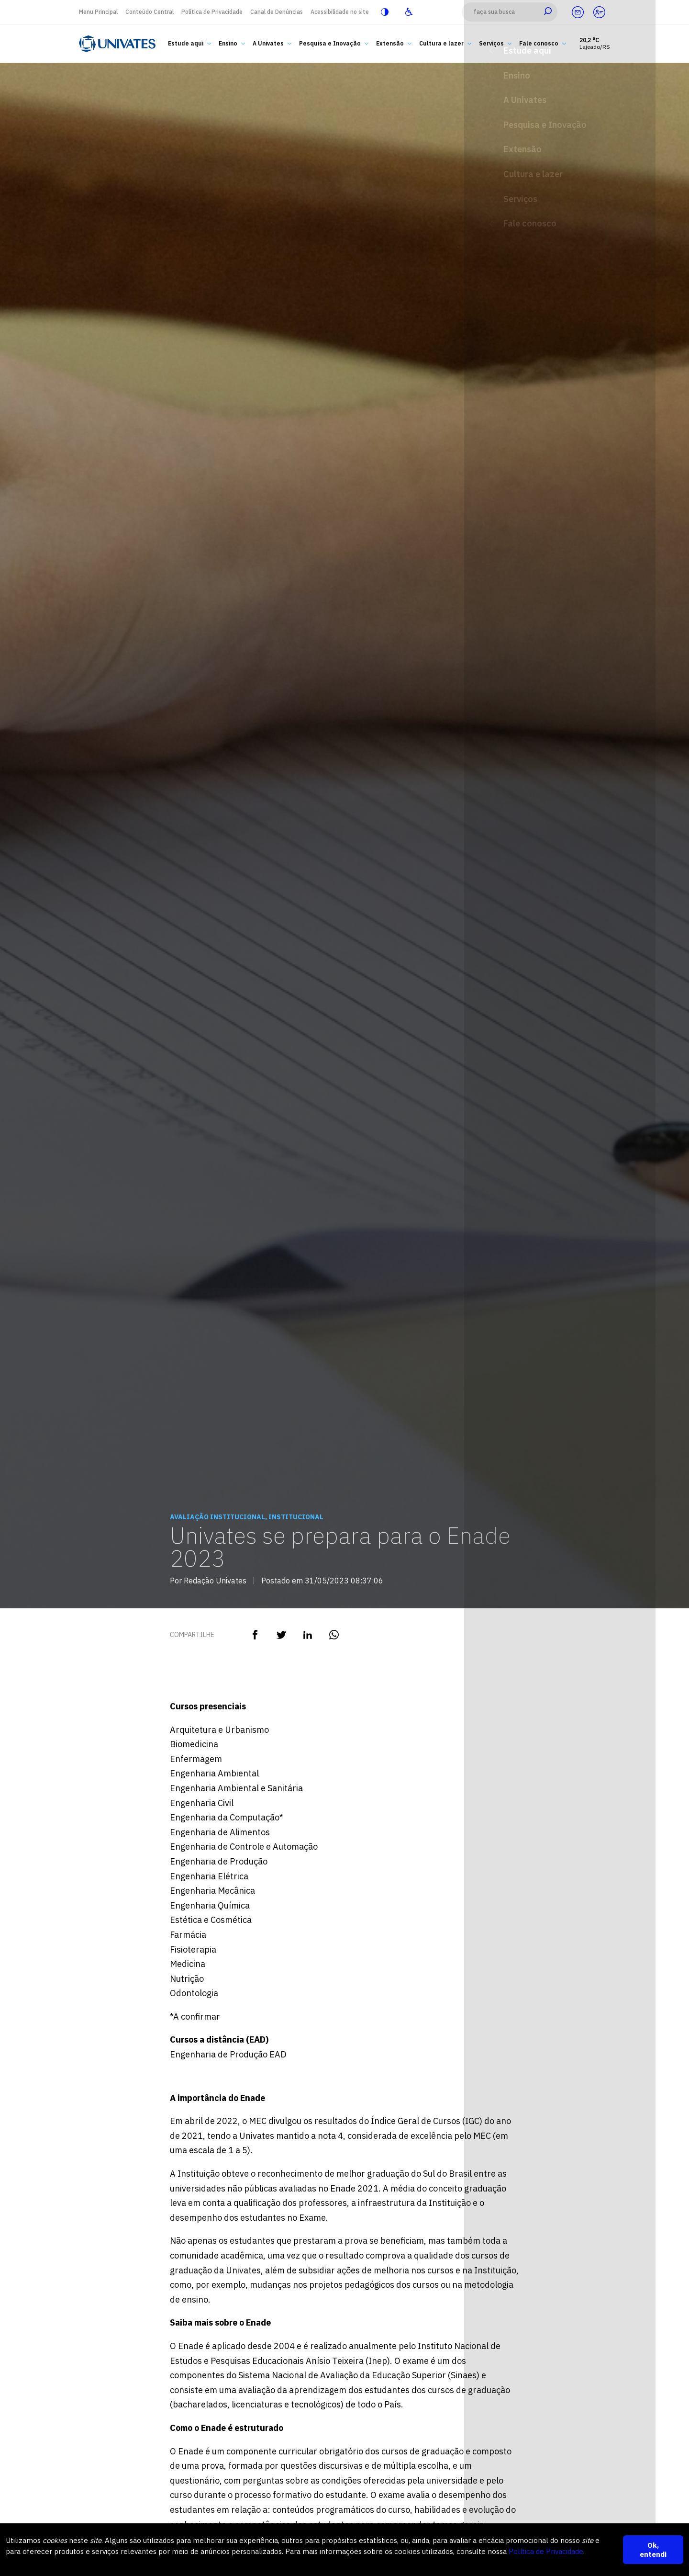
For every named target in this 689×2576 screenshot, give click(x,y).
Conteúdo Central (149, 11)
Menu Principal (98, 11)
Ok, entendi (653, 2550)
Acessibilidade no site (340, 11)
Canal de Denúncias (276, 11)
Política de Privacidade (212, 11)
